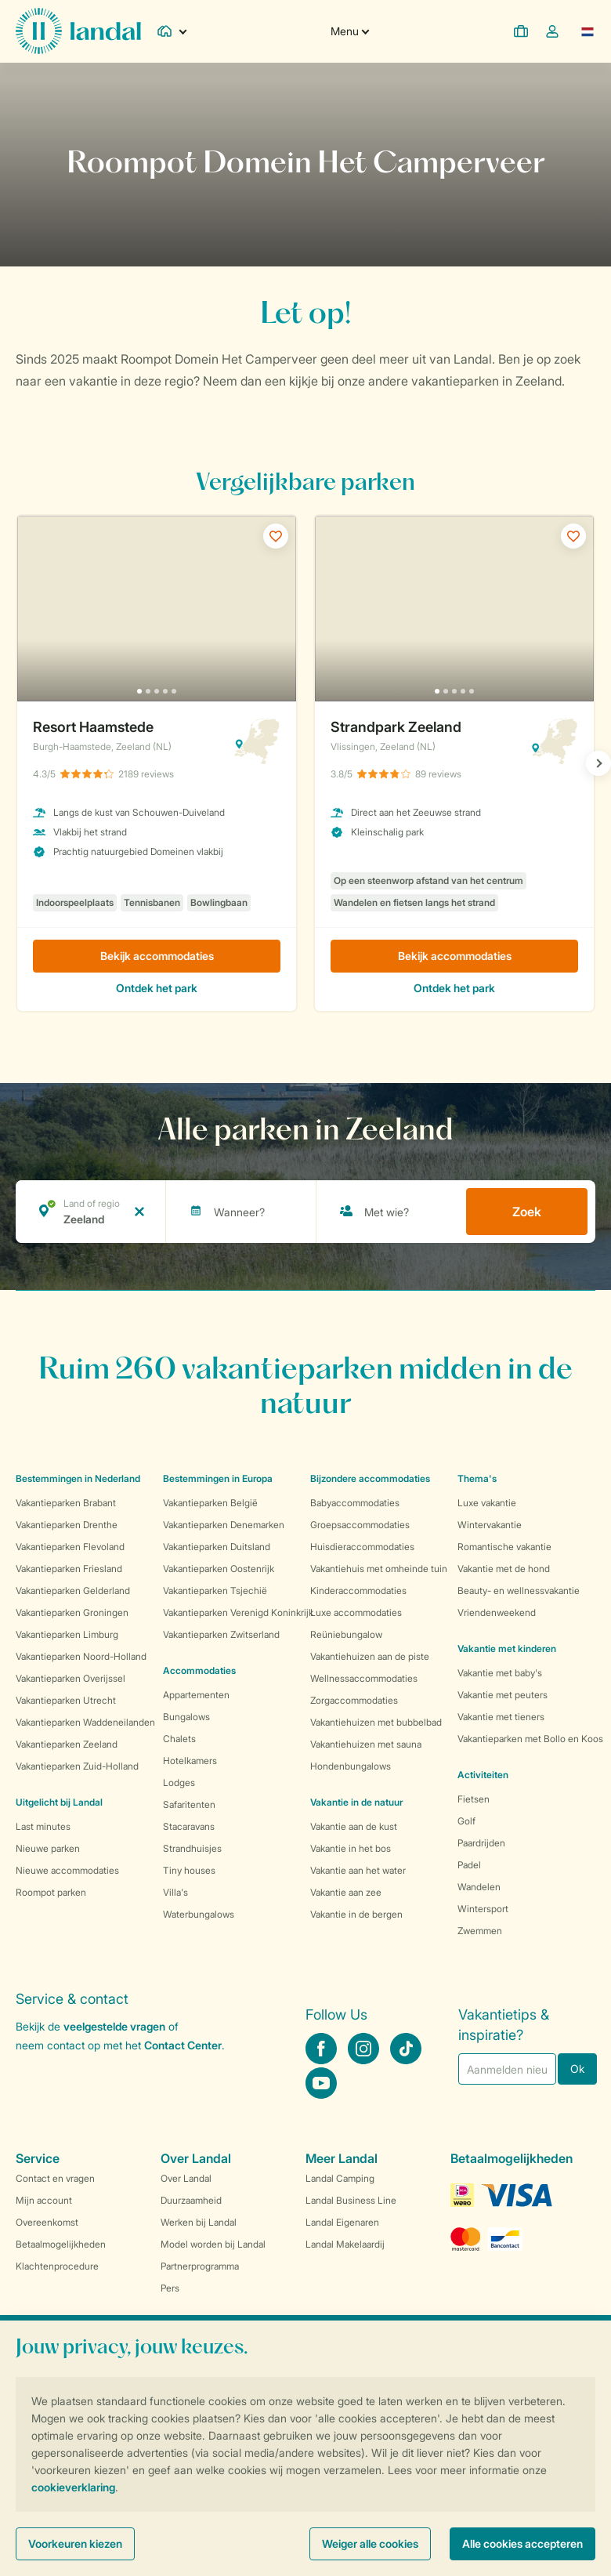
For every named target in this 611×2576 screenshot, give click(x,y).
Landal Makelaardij (345, 2244)
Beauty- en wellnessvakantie (518, 1590)
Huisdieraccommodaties (362, 1546)
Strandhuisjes (192, 1848)
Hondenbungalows (350, 1766)
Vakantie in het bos (350, 1848)
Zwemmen (479, 1931)
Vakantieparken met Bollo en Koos (530, 1739)
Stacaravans (189, 1826)
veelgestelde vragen (114, 2026)
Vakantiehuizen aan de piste (369, 1656)
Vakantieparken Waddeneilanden (85, 1722)
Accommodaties (199, 1670)
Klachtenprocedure (57, 2266)
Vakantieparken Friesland (69, 1568)
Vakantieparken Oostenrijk (218, 1568)
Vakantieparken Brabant (66, 1503)
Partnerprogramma (200, 2266)
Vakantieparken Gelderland (73, 1590)
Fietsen (473, 1799)
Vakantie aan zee (345, 1892)
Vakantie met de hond (503, 1568)
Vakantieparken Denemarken (223, 1525)
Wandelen (479, 1887)
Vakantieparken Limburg (67, 1634)
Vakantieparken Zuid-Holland (77, 1766)
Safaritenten (189, 1804)
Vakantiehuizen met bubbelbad (376, 1722)
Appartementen (196, 1695)
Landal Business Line (351, 2200)
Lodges (179, 1782)
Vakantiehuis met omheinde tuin (378, 1568)
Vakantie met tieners (500, 1717)
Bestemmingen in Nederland (78, 1478)
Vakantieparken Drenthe (67, 1525)
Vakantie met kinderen (506, 1648)
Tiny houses (189, 1870)
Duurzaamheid (191, 2200)
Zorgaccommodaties (354, 1700)
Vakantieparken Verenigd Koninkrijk (238, 1612)
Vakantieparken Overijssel (70, 1678)
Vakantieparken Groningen (72, 1612)
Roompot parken (51, 1892)
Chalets (179, 1739)
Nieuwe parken (48, 1848)
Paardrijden (481, 1843)
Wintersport (482, 1909)
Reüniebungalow (346, 1634)
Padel (469, 1865)
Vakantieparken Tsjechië (215, 1590)
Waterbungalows (198, 1914)
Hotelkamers (190, 1760)
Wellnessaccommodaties (364, 1678)
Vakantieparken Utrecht (66, 1700)
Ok (577, 2068)
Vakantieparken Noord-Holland (81, 1656)
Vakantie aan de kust (353, 1826)
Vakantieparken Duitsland (216, 1546)
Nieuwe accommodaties (67, 1870)
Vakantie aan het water (358, 1870)
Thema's (477, 1478)
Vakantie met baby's (499, 1673)
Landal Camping (340, 2178)
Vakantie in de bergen (356, 1914)
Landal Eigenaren (342, 2222)
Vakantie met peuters (502, 1695)
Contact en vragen (55, 2178)
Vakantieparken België (210, 1503)
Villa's (175, 1892)
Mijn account (44, 2200)
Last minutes (43, 1826)
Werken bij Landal (199, 2222)
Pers (170, 2288)
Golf (466, 1821)
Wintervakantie (489, 1525)
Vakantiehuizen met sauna (365, 1744)
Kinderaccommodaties (358, 1590)
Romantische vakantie (504, 1546)
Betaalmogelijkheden (61, 2244)
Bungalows (186, 1717)
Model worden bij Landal (213, 2244)
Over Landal (186, 2178)
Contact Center (183, 2045)
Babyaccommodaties (355, 1503)
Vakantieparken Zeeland (67, 1744)
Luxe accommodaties (356, 1612)
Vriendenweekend (496, 1612)
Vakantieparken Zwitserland (221, 1634)
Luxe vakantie (486, 1503)
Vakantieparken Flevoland (70, 1546)
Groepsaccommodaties (360, 1525)
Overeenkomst (47, 2222)
